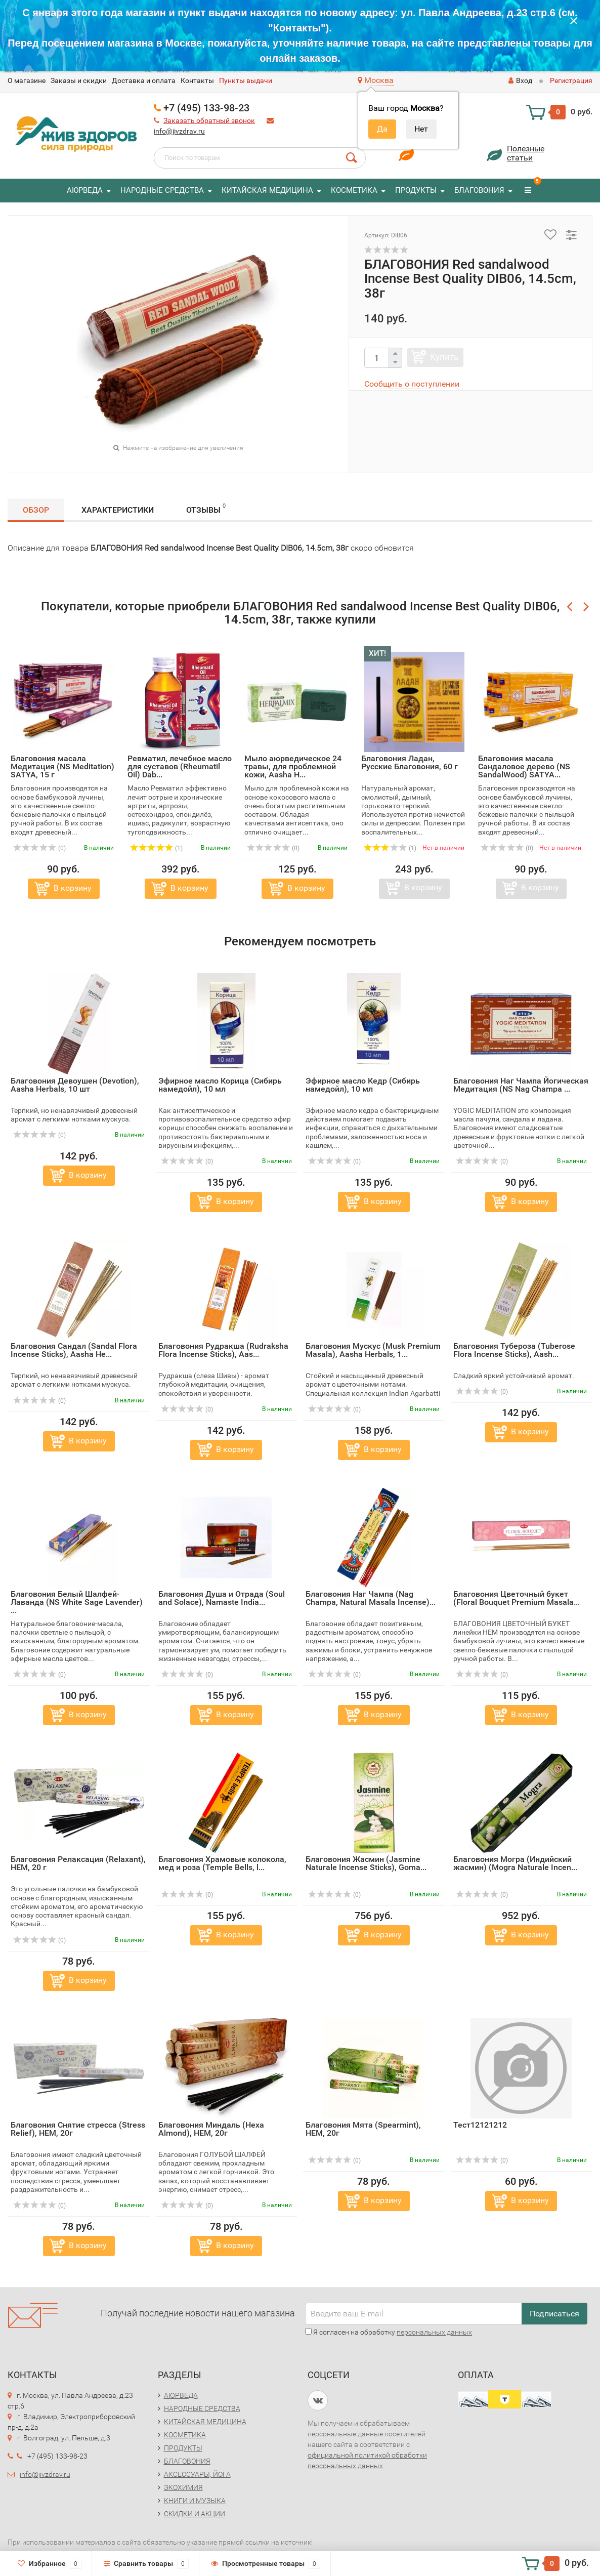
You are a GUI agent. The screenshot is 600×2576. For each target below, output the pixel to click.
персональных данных (434, 2332)
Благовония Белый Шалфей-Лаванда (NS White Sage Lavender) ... (77, 1602)
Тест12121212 (480, 2125)
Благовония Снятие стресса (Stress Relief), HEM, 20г (78, 2129)
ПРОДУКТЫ (416, 190)
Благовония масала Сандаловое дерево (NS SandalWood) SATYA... (524, 766)
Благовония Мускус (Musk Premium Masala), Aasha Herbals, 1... (373, 1350)
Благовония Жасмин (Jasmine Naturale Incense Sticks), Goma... (366, 1863)
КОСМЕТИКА (354, 190)
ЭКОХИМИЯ (183, 2487)
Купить (444, 357)
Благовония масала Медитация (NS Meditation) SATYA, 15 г (62, 766)
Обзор (36, 510)
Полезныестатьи (525, 153)
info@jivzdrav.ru (179, 131)
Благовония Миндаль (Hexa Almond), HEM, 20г (211, 2129)
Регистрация (571, 80)
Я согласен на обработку (388, 2332)
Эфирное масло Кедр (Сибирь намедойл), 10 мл (363, 1085)
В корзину (73, 888)
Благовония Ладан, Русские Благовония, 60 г (409, 762)
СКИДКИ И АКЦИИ (194, 2514)
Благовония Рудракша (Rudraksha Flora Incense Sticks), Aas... (223, 1350)
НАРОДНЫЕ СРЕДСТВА (162, 190)
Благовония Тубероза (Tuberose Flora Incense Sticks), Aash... (514, 1350)
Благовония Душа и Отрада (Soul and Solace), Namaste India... (221, 1598)
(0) (39, 848)
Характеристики (117, 510)
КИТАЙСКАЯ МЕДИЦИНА (267, 190)
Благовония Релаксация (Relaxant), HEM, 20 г (78, 1863)
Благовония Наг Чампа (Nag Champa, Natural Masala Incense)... (371, 1598)
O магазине (27, 80)
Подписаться (554, 2313)
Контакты (197, 80)
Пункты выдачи (245, 80)
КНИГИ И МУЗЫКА (195, 2501)
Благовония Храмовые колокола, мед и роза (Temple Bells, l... (222, 1863)
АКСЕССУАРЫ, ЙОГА (197, 2474)
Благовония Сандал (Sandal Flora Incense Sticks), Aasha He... (74, 1350)
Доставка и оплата (144, 80)
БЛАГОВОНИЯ (479, 190)
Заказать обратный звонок (209, 120)
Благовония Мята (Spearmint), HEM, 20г (363, 2129)
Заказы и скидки (79, 80)
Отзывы (206, 508)
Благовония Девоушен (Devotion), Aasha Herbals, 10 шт (75, 1085)
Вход (520, 80)
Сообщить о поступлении (411, 384)
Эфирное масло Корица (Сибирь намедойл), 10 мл (220, 1085)
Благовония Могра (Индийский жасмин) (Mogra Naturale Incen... (515, 1863)
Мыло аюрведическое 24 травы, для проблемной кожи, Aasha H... (292, 766)
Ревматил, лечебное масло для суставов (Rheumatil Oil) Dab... (179, 766)
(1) (156, 848)
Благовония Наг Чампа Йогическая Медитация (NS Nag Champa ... (520, 1085)
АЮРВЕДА (85, 190)
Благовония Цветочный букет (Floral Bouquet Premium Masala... (516, 1598)
